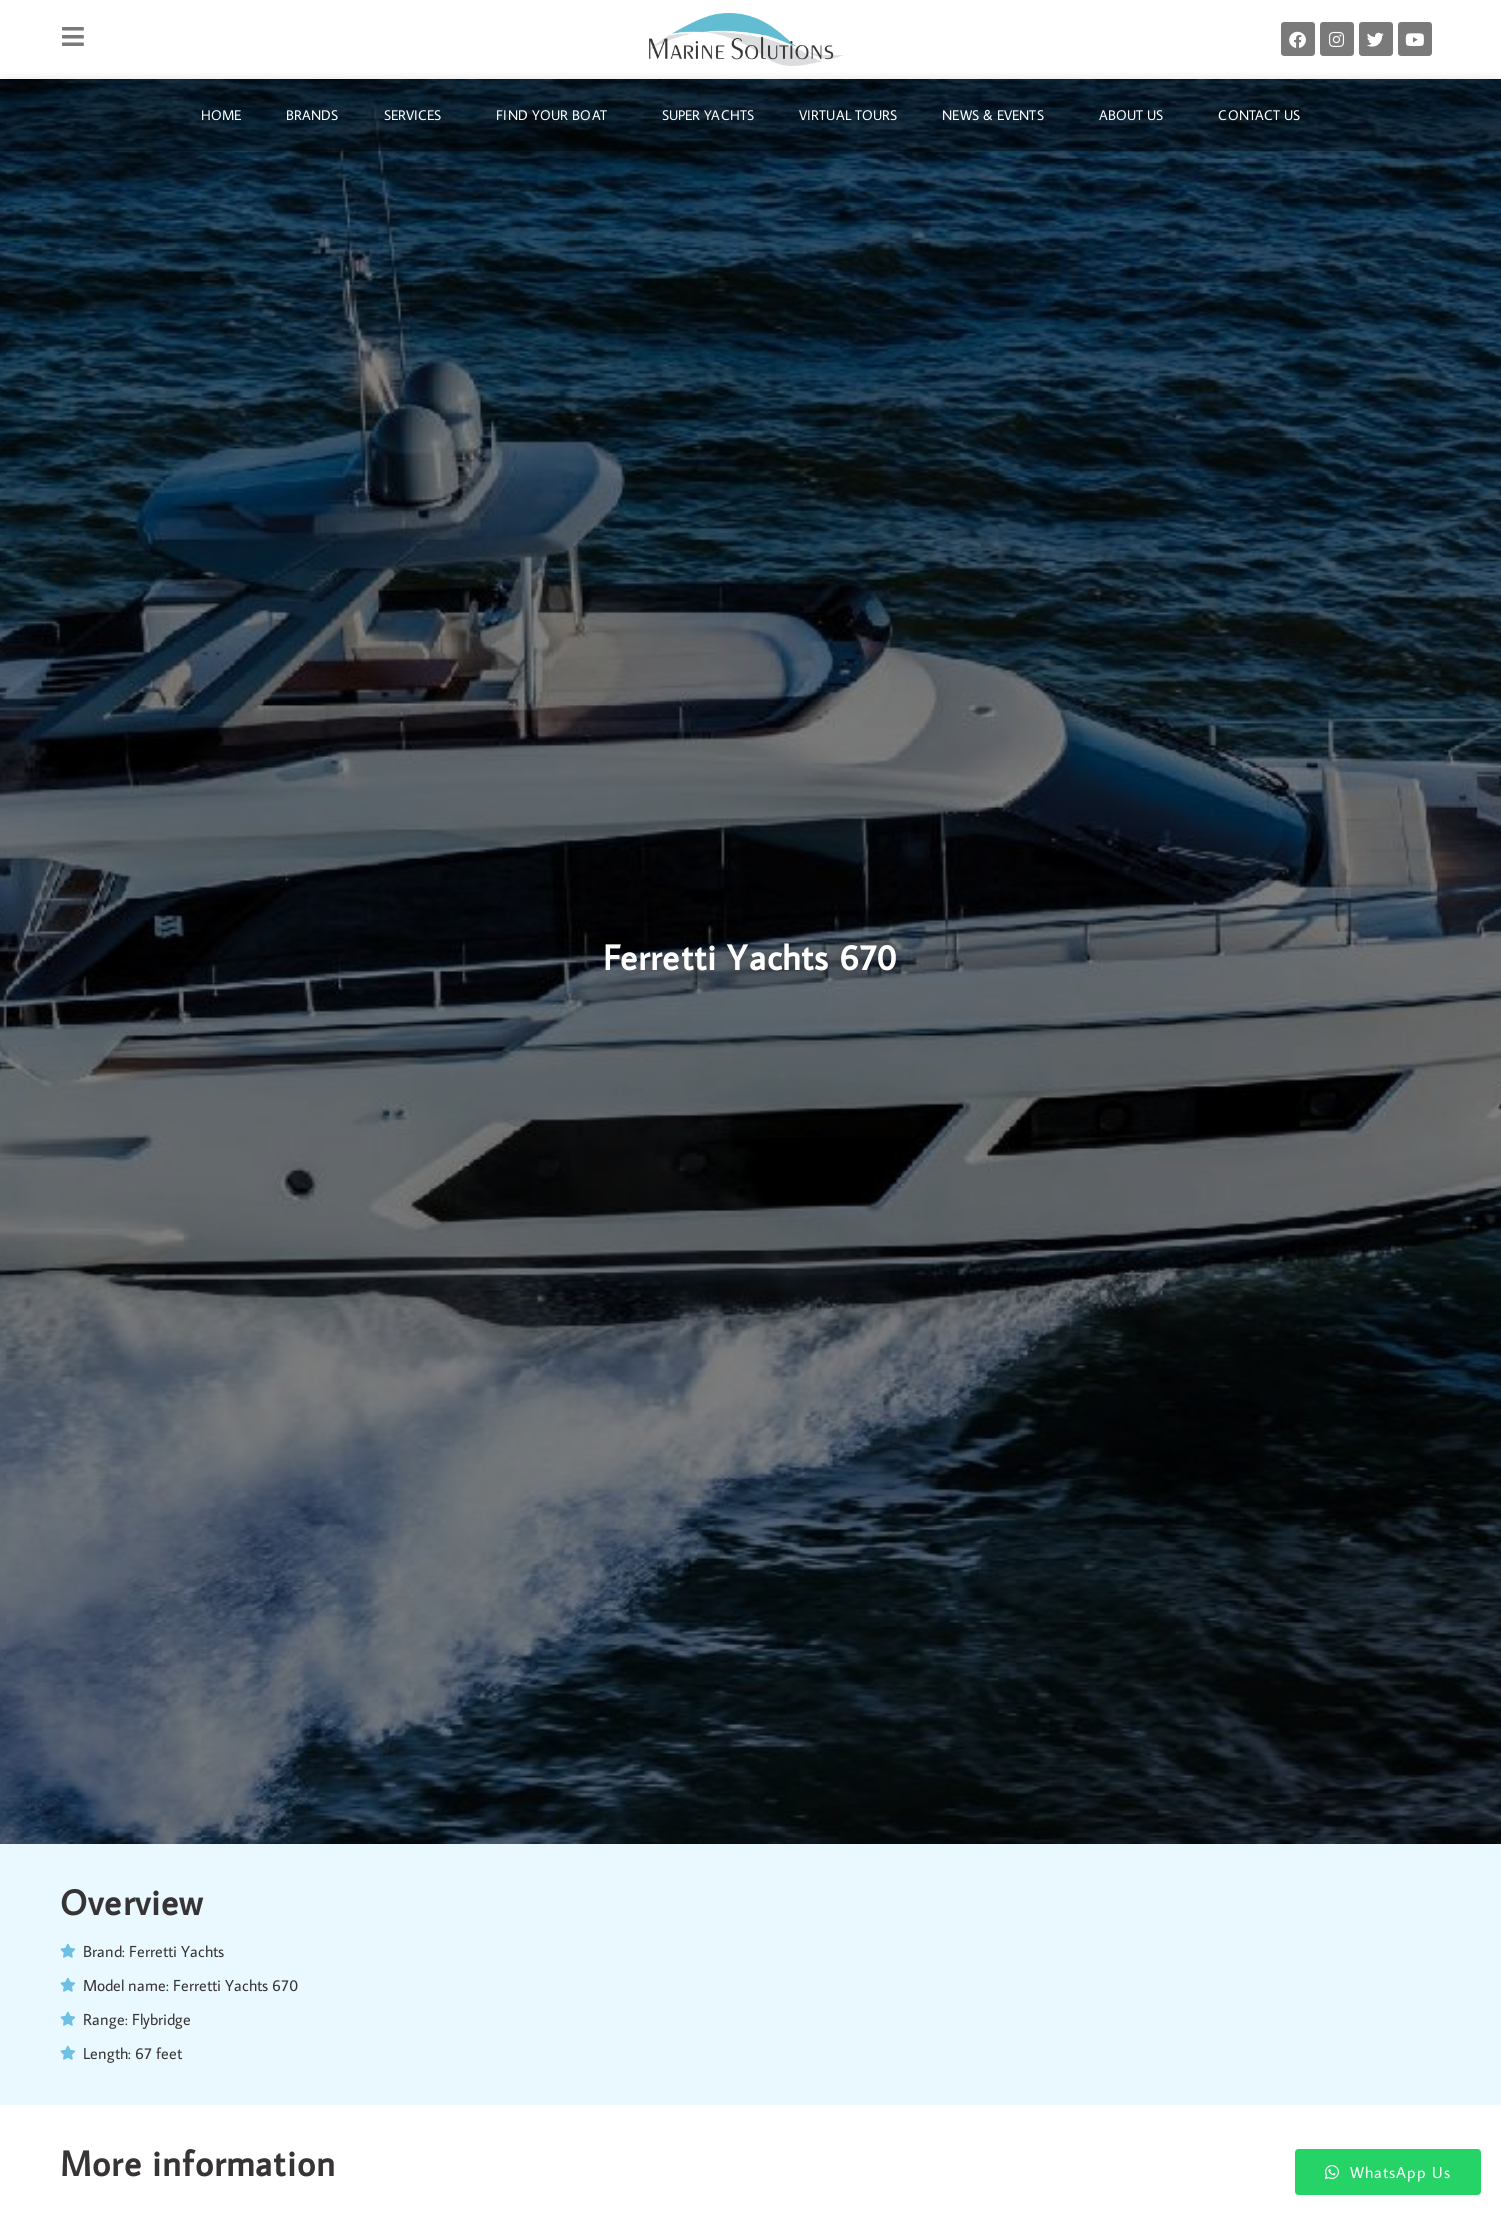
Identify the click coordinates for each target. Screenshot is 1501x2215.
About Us (1136, 115)
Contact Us (1259, 115)
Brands (312, 115)
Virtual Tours (848, 115)
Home (221, 115)
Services (418, 115)
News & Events (997, 115)
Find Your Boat (556, 115)
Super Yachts (708, 115)
